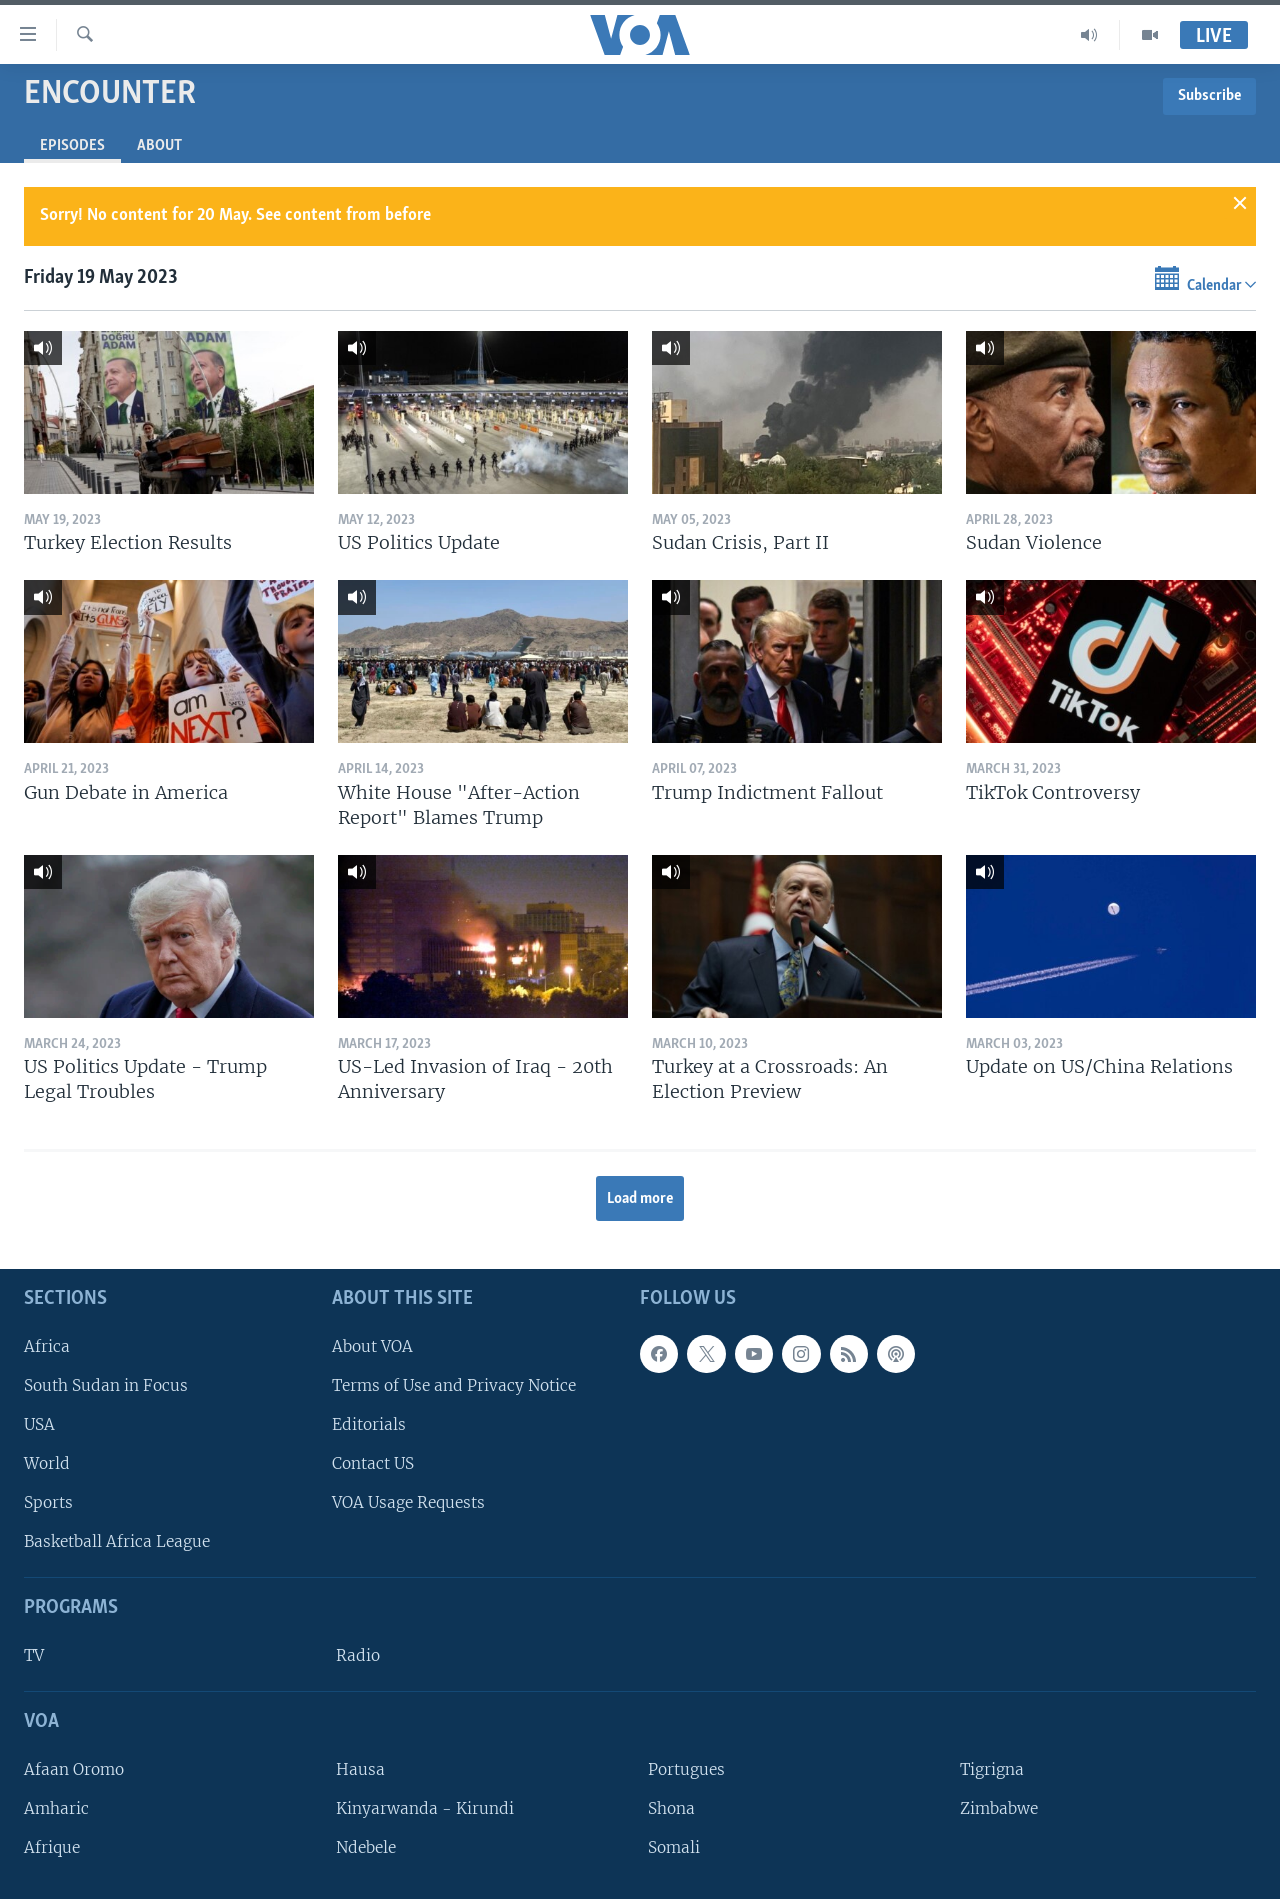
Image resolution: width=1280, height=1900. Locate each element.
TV (34, 1655)
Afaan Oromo (74, 1769)
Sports (48, 1503)
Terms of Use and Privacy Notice (454, 1385)
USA (39, 1424)
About (159, 146)
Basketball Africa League (117, 1542)
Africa (47, 1346)
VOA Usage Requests (408, 1503)
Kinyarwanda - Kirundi (425, 1808)
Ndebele (366, 1848)
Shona (671, 1808)
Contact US (373, 1463)
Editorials (369, 1424)
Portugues (686, 1769)
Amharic (56, 1808)
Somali (674, 1848)
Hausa (360, 1769)
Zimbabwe (999, 1808)
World (47, 1463)
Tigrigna (992, 1769)
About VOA (372, 1346)
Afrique (52, 1848)
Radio (358, 1655)
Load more (640, 1199)
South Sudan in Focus (106, 1385)
